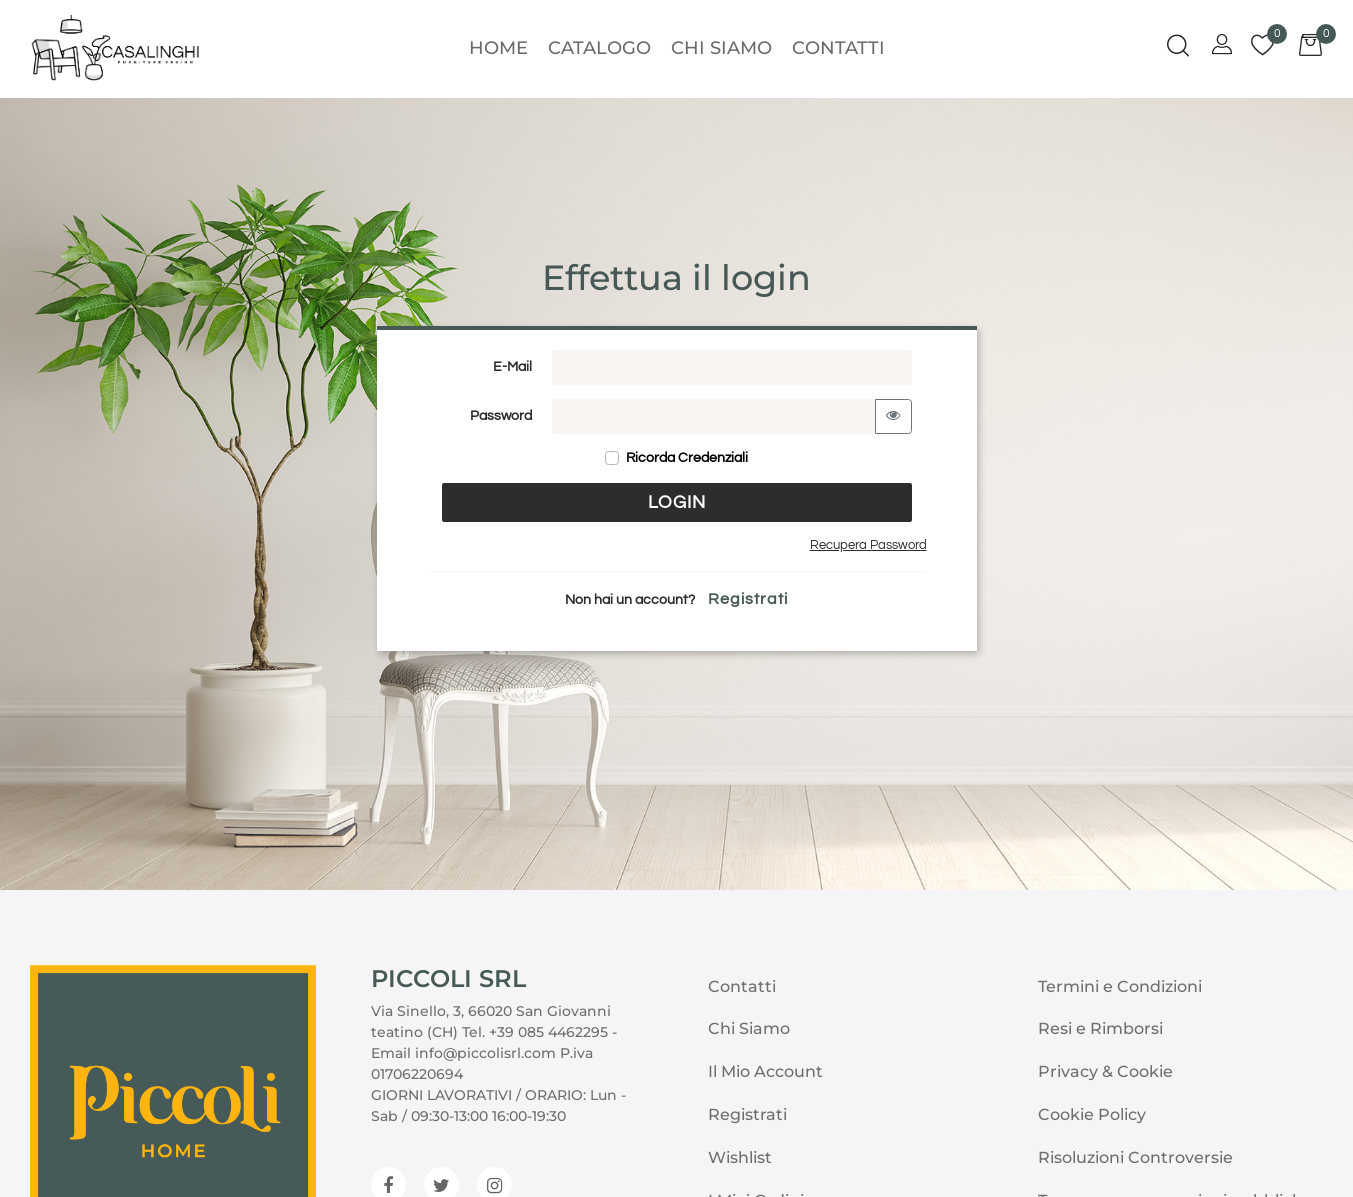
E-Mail (512, 367)
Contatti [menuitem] (838, 48)
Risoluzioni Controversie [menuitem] (1135, 1157)
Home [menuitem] (498, 48)
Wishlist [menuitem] (740, 1157)
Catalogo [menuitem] (599, 48)
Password (501, 416)
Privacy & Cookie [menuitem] (1105, 1071)
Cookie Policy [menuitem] (1092, 1114)
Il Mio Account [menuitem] (765, 1071)
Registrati (748, 599)
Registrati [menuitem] (747, 1114)
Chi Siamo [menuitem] (721, 48)
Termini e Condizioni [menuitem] (1120, 986)
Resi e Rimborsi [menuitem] (1100, 1028)
